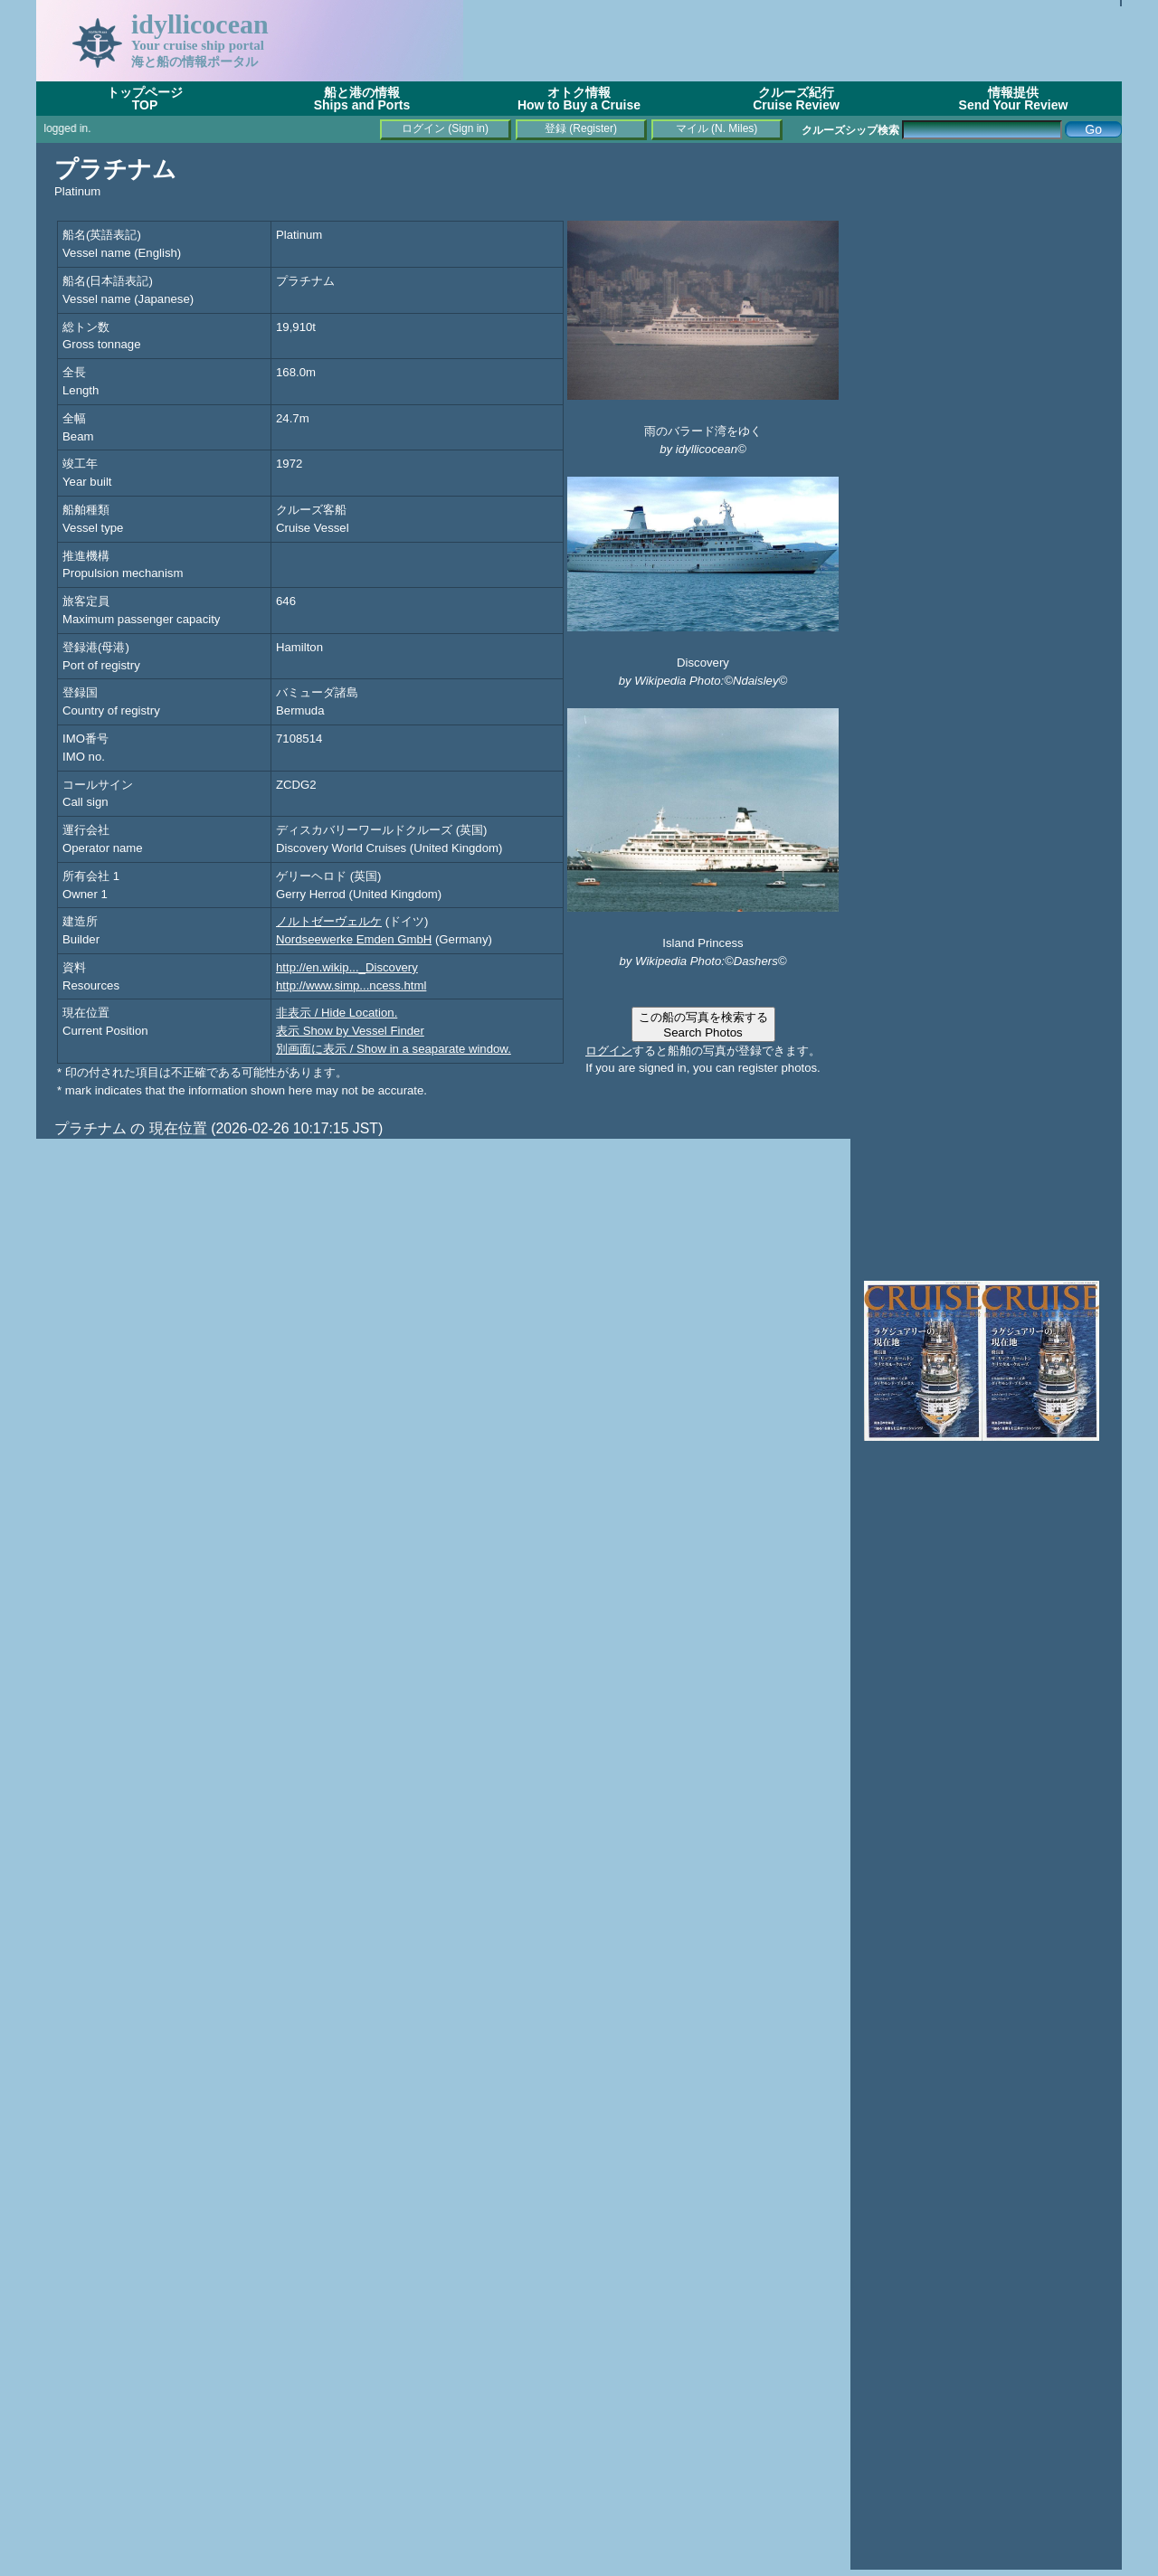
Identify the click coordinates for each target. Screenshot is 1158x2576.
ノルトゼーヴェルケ (329, 921)
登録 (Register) (581, 128)
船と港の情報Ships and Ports (362, 98)
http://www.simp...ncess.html (351, 985)
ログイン (608, 1050)
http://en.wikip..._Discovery (347, 967)
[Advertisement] (792, 40)
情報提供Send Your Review (1013, 98)
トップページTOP (145, 98)
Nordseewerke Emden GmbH (354, 939)
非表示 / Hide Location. (336, 1012)
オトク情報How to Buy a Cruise (579, 98)
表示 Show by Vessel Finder (350, 1030)
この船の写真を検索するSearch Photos (703, 1024)
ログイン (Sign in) (445, 128)
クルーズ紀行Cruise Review (796, 98)
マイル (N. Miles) (717, 128)
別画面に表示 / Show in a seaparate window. (393, 1049)
